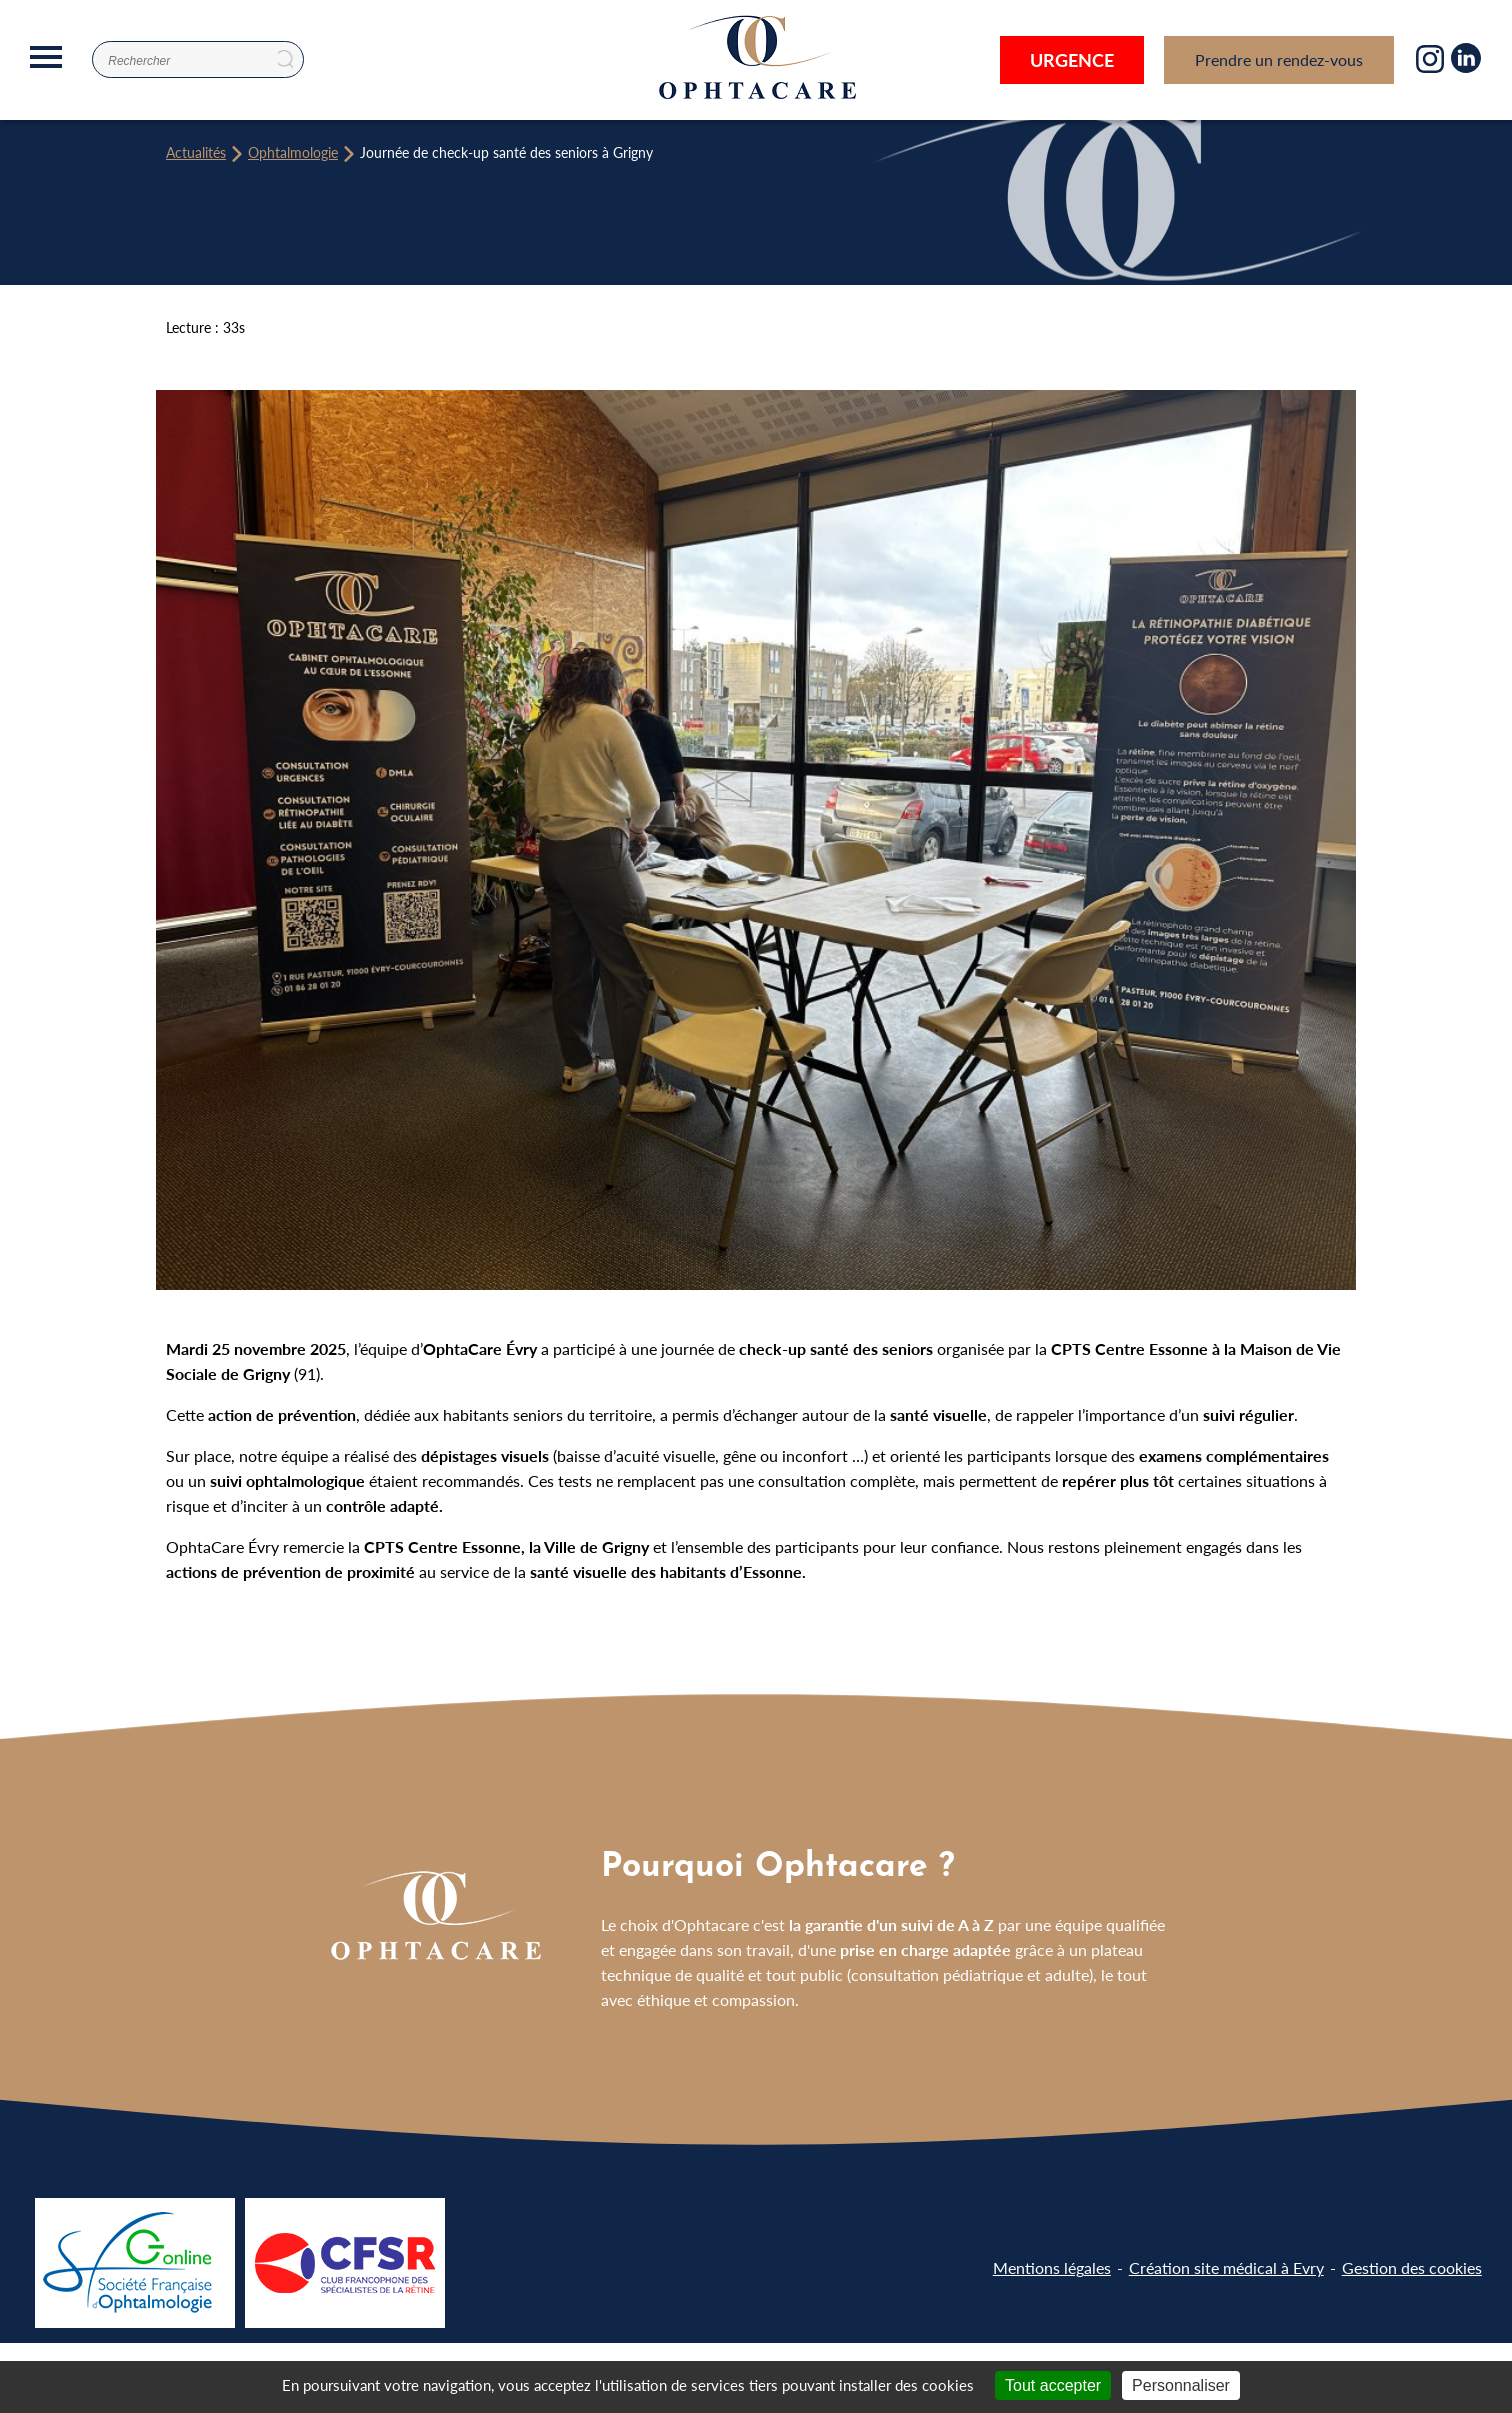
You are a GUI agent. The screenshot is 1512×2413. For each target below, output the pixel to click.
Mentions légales (1052, 2267)
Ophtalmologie (293, 152)
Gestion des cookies (1412, 2267)
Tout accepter (1053, 2385)
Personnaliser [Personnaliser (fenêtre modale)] (1181, 2385)
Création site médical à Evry (1226, 2267)
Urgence (1072, 59)
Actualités (196, 152)
